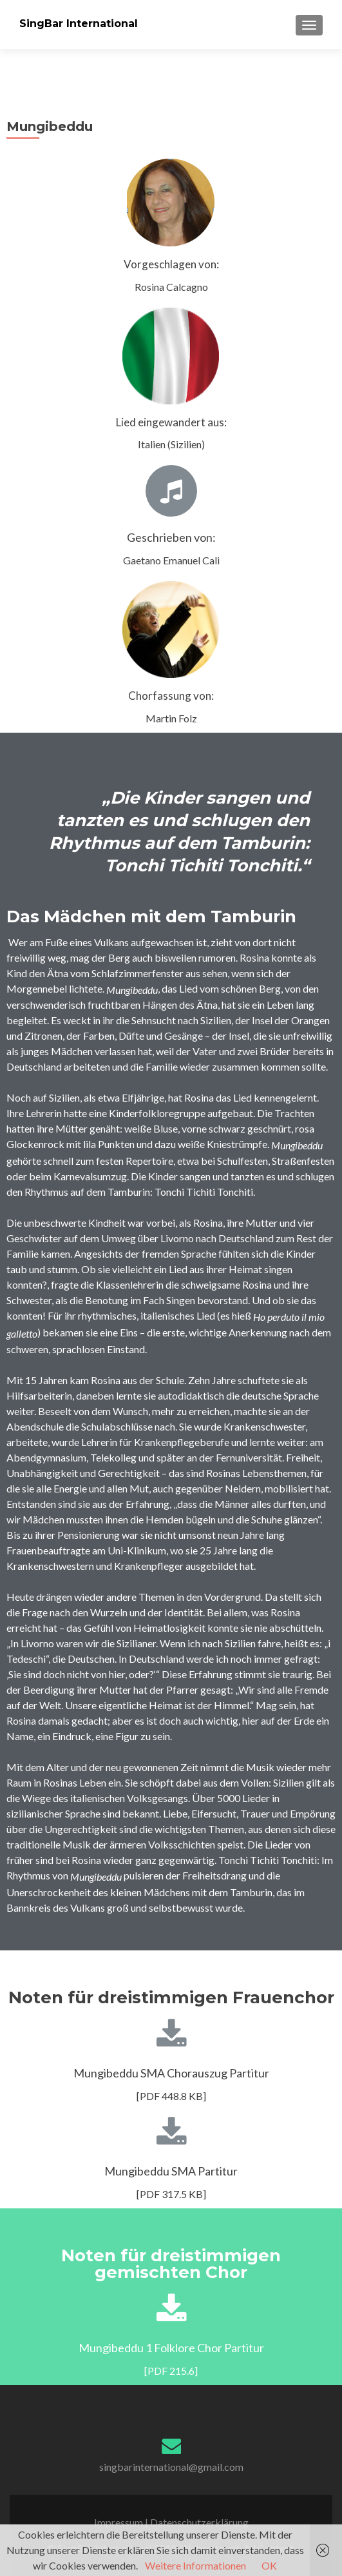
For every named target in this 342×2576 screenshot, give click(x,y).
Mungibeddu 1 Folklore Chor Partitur (171, 2348)
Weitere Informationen (195, 2565)
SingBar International (78, 23)
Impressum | (122, 2522)
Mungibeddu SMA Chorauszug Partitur (171, 2073)
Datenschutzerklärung (199, 2522)
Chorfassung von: (171, 695)
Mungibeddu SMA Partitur (171, 2171)
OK (269, 2565)
